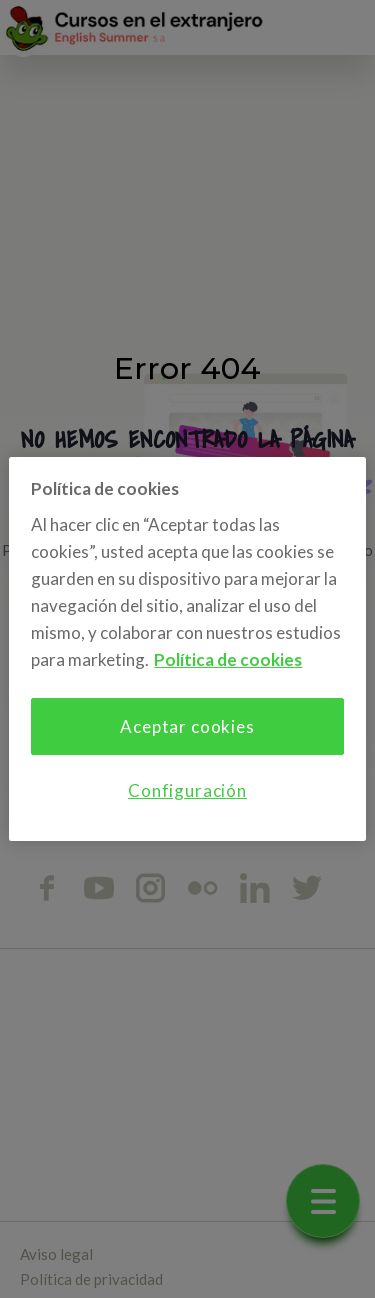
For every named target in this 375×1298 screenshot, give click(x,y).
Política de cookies (228, 659)
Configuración (187, 790)
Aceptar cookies (187, 726)
